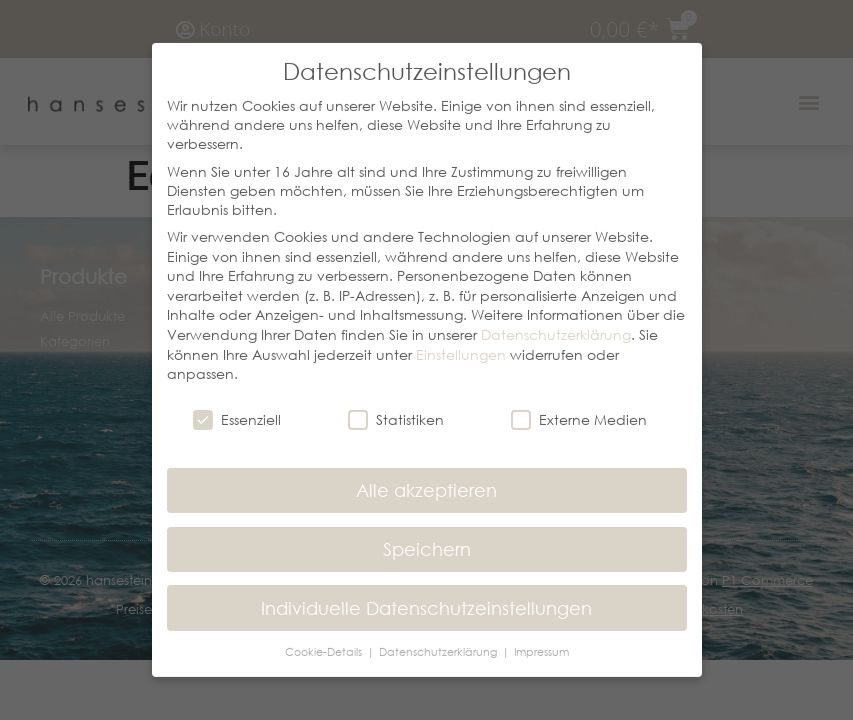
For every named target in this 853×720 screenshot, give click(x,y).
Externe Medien (579, 406)
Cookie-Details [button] (325, 640)
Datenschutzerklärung (556, 321)
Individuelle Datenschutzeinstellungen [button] (426, 595)
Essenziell (237, 406)
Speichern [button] (427, 536)
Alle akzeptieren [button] (426, 477)
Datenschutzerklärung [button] (439, 640)
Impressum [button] (541, 640)
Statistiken (396, 406)
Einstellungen (461, 341)
